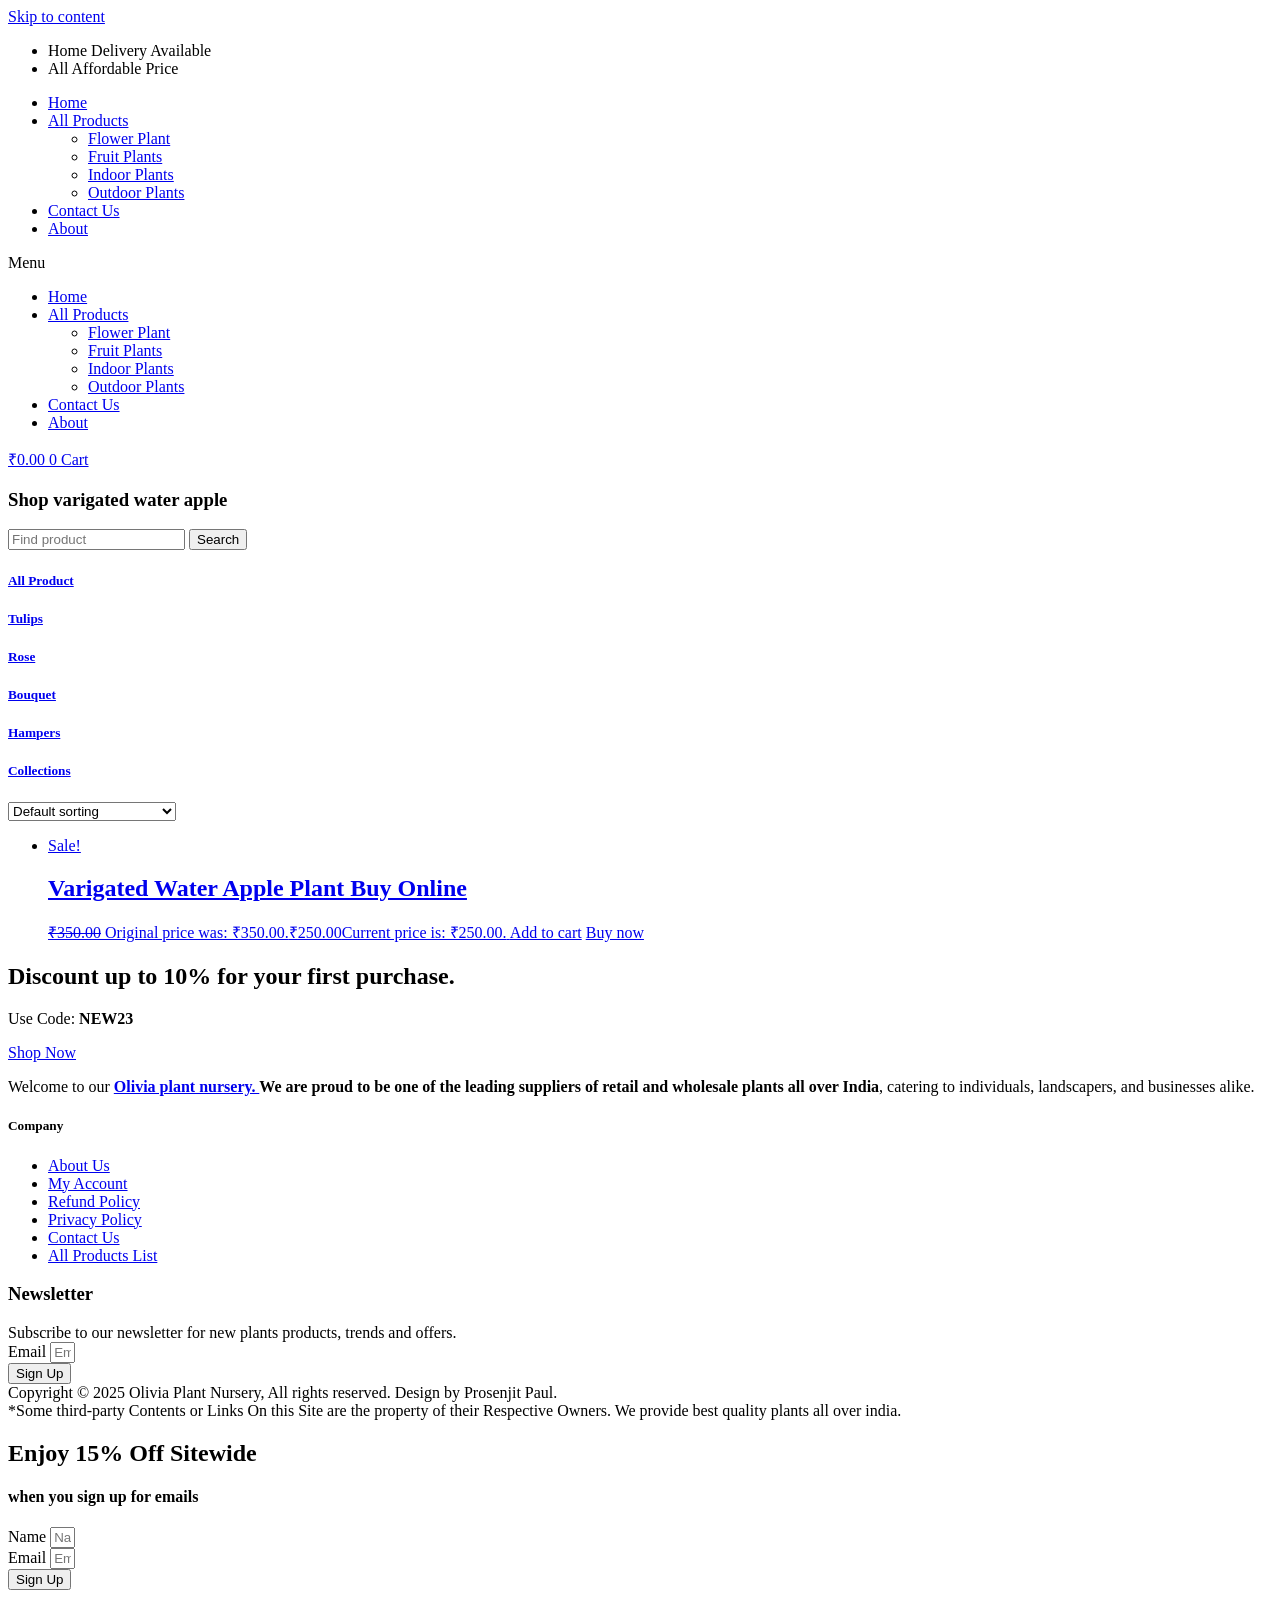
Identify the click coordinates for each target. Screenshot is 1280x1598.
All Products (88, 120)
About (68, 228)
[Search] (218, 539)
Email (29, 1351)
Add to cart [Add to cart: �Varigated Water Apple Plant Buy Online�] (546, 932)
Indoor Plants (131, 174)
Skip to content (56, 16)
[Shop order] (92, 811)
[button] (640, 263)
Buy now (615, 932)
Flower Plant (129, 138)
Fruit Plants (125, 156)
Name (29, 1536)
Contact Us (84, 210)
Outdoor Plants (136, 192)
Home (67, 102)
